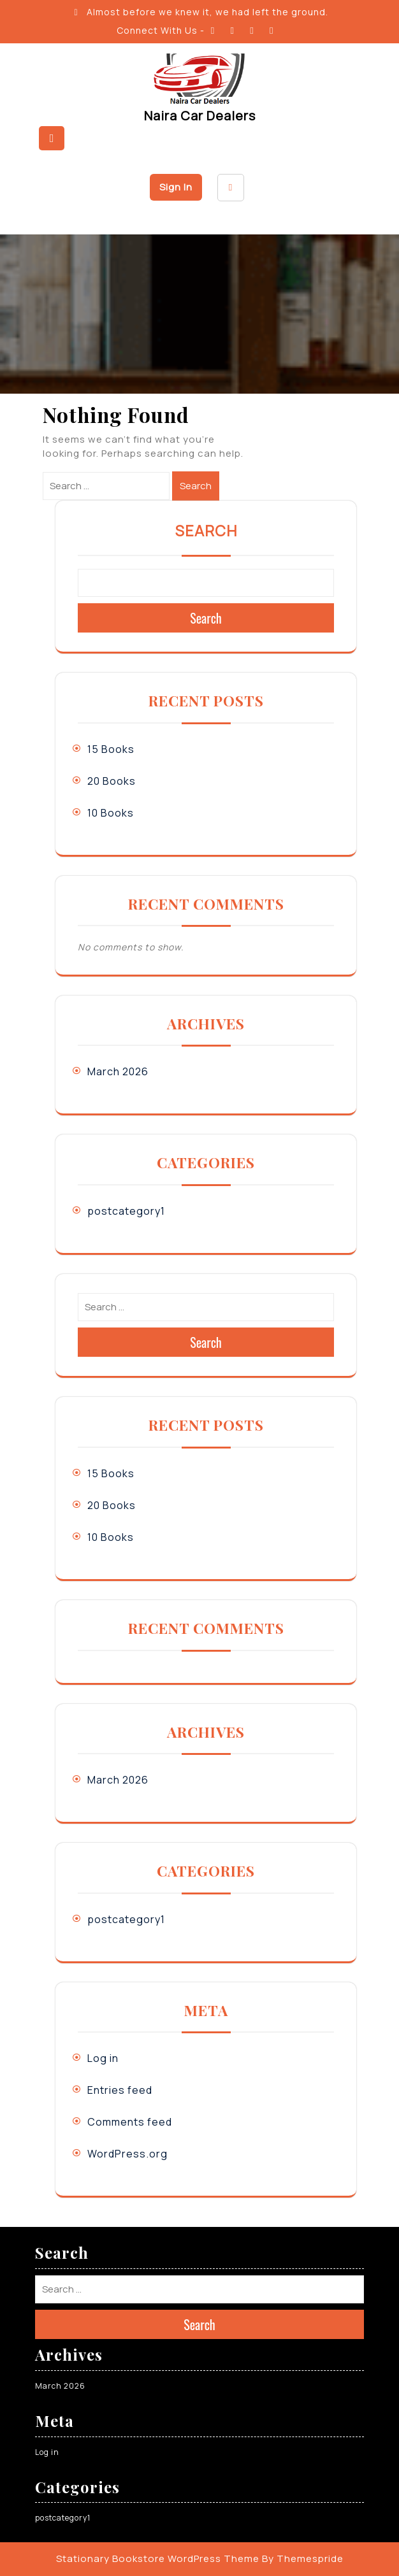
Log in (103, 2058)
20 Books (111, 781)
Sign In (175, 187)
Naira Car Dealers (200, 115)
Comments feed (129, 2122)
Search (196, 485)
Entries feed (119, 2090)
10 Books (110, 813)
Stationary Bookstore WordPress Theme (157, 2558)
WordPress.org (127, 2154)
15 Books (110, 749)
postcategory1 (126, 1211)
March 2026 (118, 1071)
